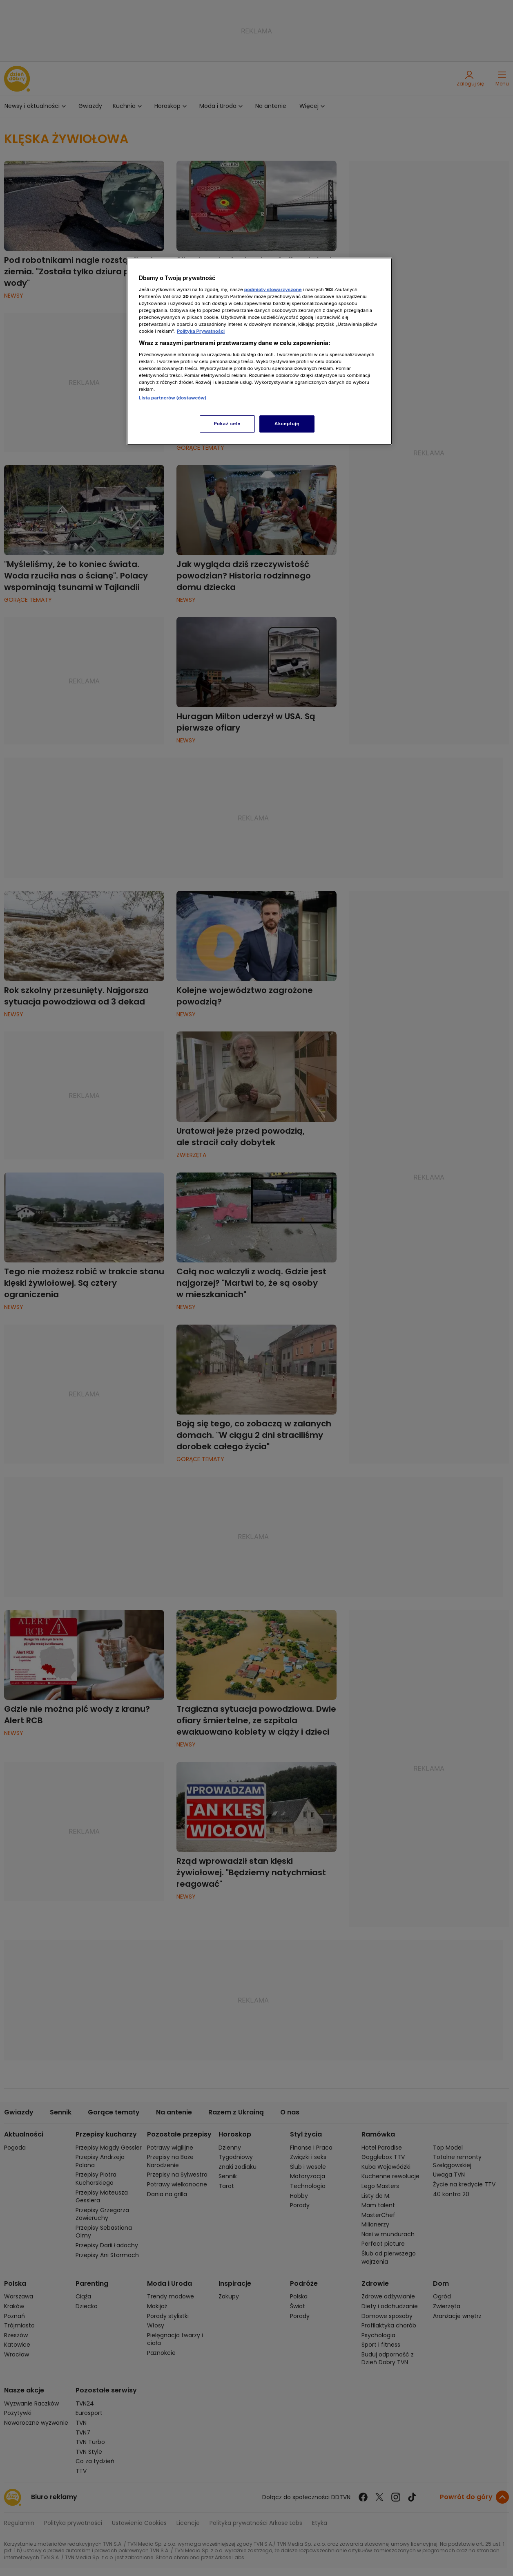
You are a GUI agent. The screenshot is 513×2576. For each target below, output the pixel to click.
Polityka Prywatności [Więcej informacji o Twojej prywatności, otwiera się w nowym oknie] (201, 331)
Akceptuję (286, 423)
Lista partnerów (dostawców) (172, 398)
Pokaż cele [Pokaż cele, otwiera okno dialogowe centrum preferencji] (227, 423)
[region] (259, 351)
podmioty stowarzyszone (273, 289)
